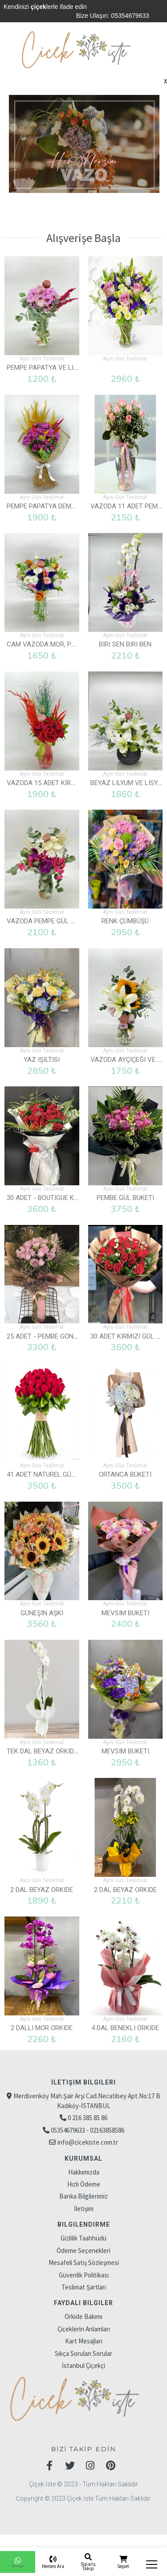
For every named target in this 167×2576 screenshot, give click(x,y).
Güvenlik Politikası (84, 2263)
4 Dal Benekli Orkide (125, 2017)
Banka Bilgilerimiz (83, 2185)
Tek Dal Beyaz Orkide (42, 1742)
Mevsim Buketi (125, 1604)
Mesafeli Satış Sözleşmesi (84, 2251)
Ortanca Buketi (125, 1467)
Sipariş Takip (88, 2566)
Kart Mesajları (83, 2330)
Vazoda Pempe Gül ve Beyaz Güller (66, 917)
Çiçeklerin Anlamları (83, 2318)
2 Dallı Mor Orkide (42, 2017)
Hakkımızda (83, 2160)
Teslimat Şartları (83, 2276)
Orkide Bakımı (83, 2305)
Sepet (123, 2566)
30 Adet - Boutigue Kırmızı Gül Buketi (68, 1192)
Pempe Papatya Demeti (44, 504)
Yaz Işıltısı (42, 1054)
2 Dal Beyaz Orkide (41, 1879)
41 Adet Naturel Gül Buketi (52, 1467)
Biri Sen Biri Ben (125, 642)
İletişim (84, 2197)
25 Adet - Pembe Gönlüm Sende (57, 1329)
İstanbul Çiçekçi (83, 2354)
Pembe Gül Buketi (125, 1192)
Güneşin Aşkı (41, 1604)
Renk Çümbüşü (125, 917)
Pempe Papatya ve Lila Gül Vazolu (64, 367)
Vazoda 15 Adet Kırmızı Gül (52, 779)
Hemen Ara (53, 2566)
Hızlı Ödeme (83, 2173)
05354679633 (130, 15)
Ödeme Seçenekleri (83, 2239)
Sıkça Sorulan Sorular (83, 2342)
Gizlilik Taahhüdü (83, 2227)
